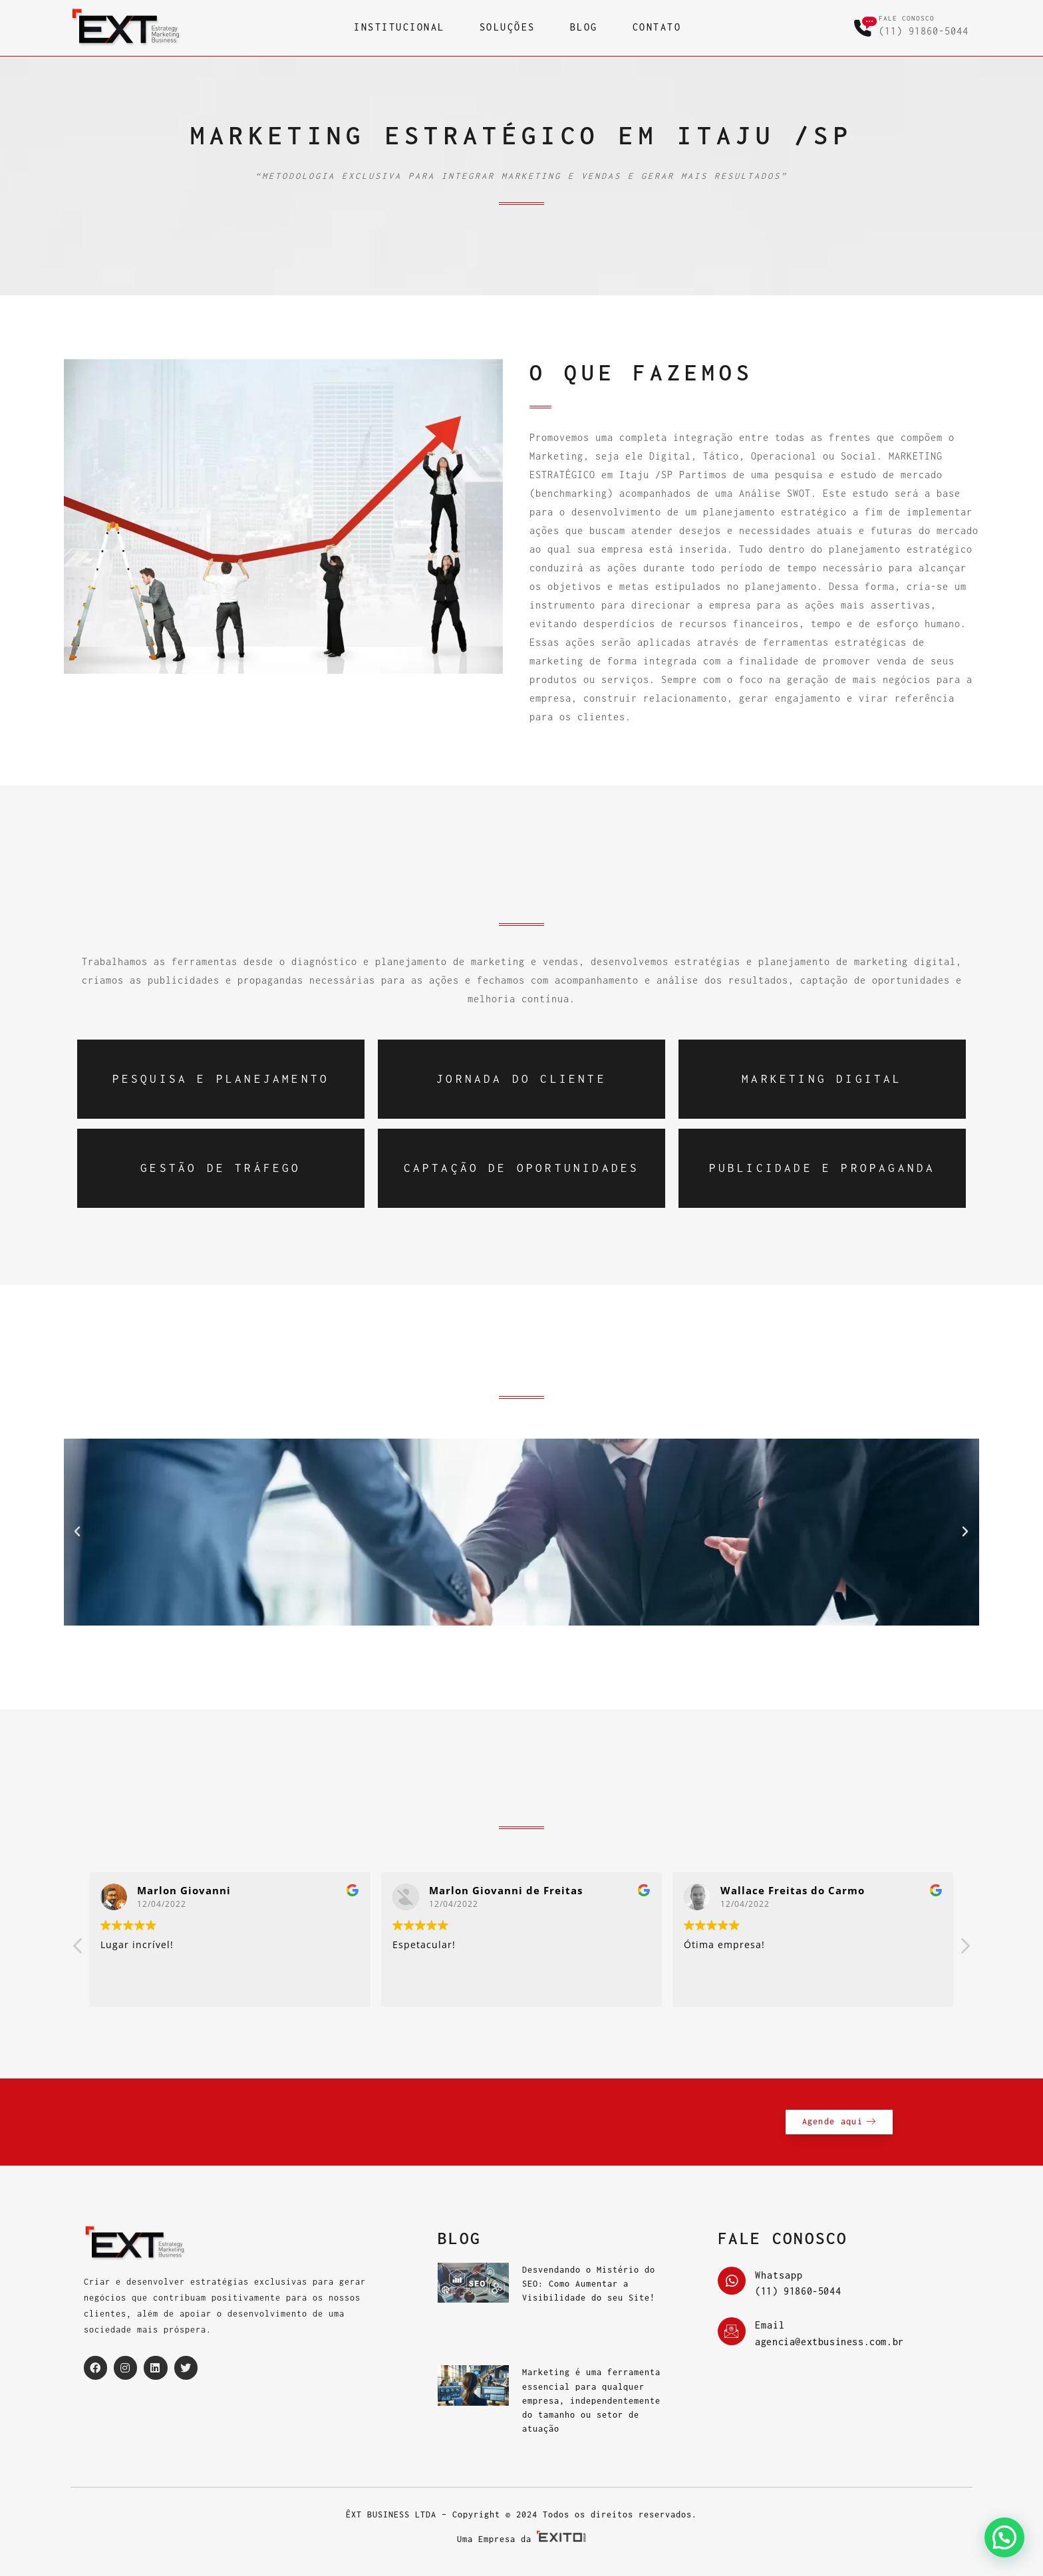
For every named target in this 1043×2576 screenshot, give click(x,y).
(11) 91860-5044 (923, 31)
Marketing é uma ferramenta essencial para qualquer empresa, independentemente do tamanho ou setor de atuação (591, 2400)
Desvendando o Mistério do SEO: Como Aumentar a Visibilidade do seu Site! (588, 2284)
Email (770, 2325)
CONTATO (657, 27)
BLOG (584, 27)
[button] (77, 1531)
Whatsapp (779, 2275)
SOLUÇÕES (507, 27)
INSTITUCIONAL (399, 27)
